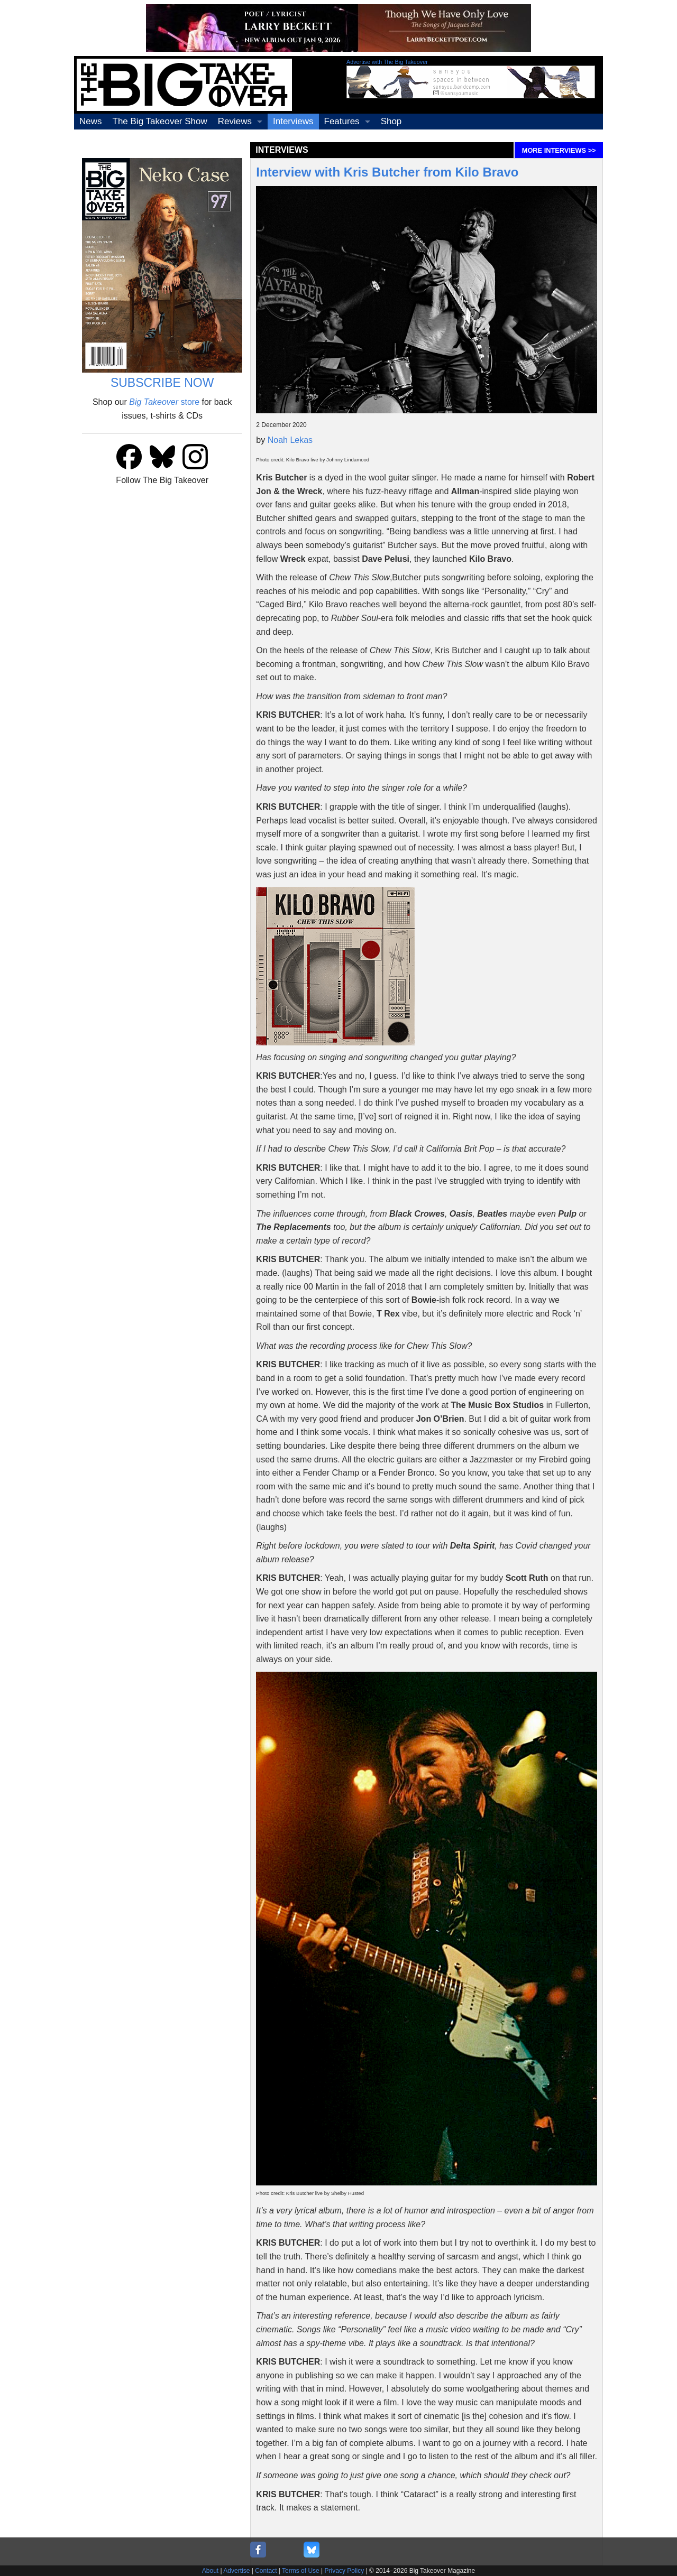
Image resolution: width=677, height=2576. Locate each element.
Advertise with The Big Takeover (387, 62)
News (90, 121)
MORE (559, 150)
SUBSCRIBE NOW (162, 383)
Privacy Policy (344, 2570)
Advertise (236, 2570)
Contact (266, 2570)
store (164, 401)
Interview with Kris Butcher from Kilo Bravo (387, 172)
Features (342, 121)
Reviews (235, 121)
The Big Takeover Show (160, 121)
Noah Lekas (290, 439)
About (210, 2570)
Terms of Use (300, 2570)
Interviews (293, 121)
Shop (391, 121)
